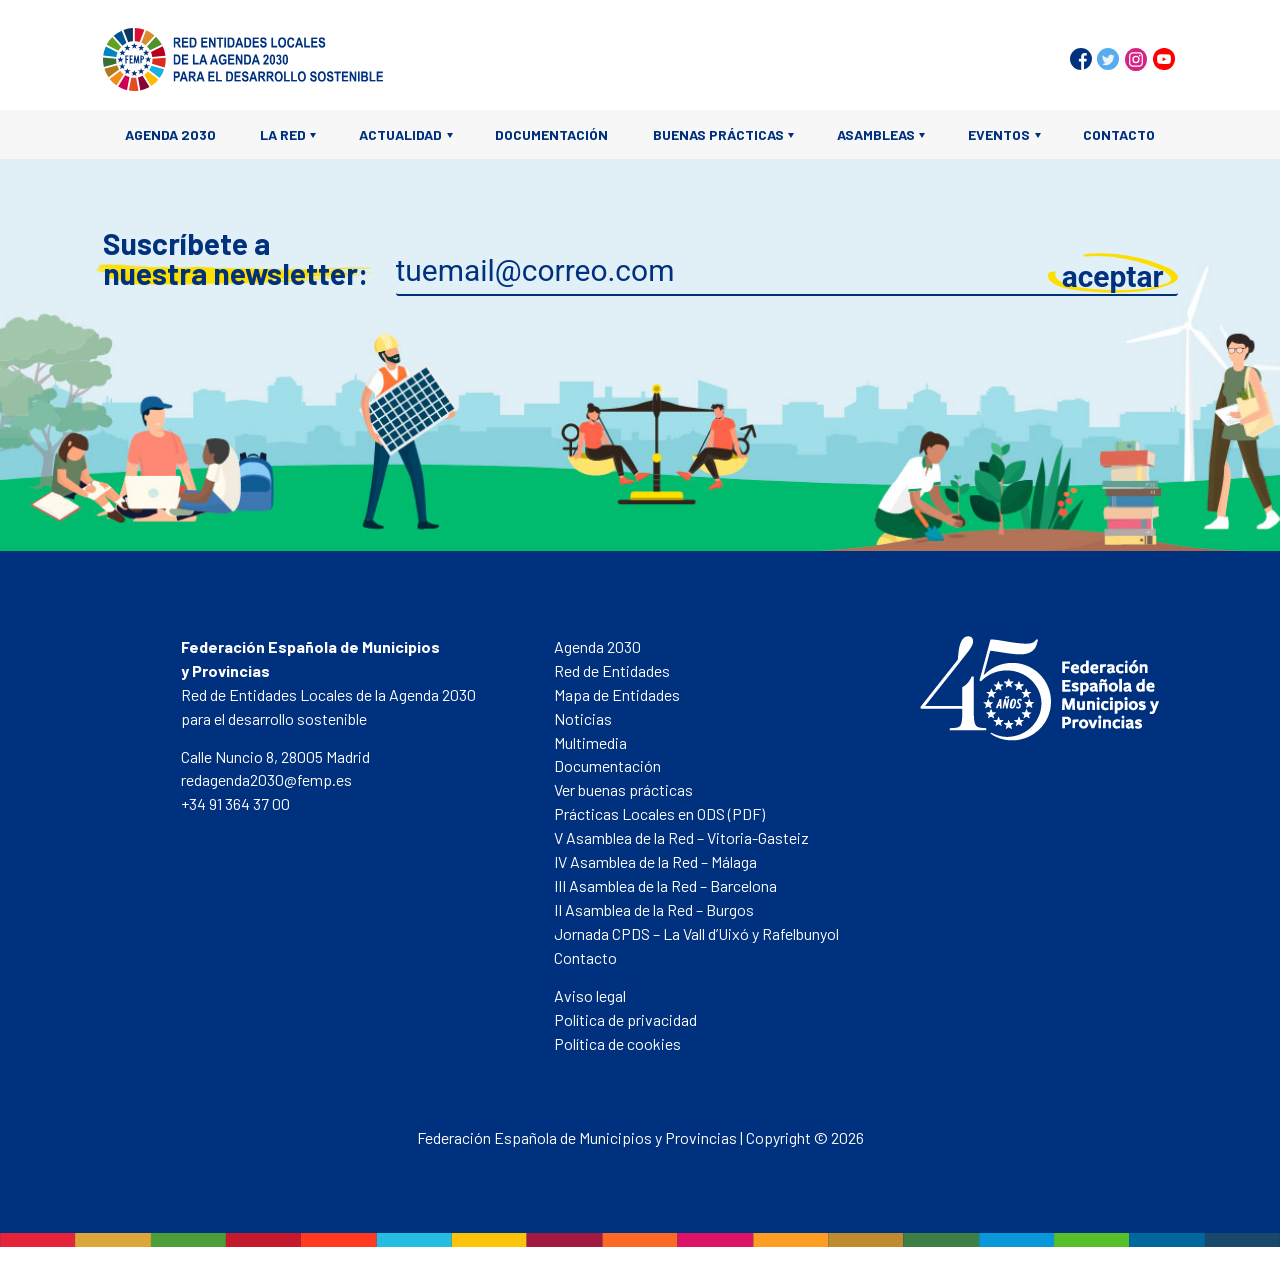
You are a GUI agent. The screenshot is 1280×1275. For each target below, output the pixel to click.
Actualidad (400, 134)
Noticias (583, 718)
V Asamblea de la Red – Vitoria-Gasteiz (681, 837)
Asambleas (876, 134)
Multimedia (590, 742)
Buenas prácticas (718, 134)
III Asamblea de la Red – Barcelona (665, 885)
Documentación (551, 134)
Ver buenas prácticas (623, 789)
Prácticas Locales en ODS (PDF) (659, 813)
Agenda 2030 (170, 134)
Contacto (1119, 134)
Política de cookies (617, 1043)
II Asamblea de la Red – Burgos (654, 909)
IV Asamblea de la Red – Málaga (655, 861)
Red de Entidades (612, 670)
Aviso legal (590, 995)
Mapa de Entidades (617, 694)
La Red (283, 134)
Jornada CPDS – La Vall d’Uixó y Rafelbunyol (696, 933)
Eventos (999, 134)
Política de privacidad (625, 1019)
